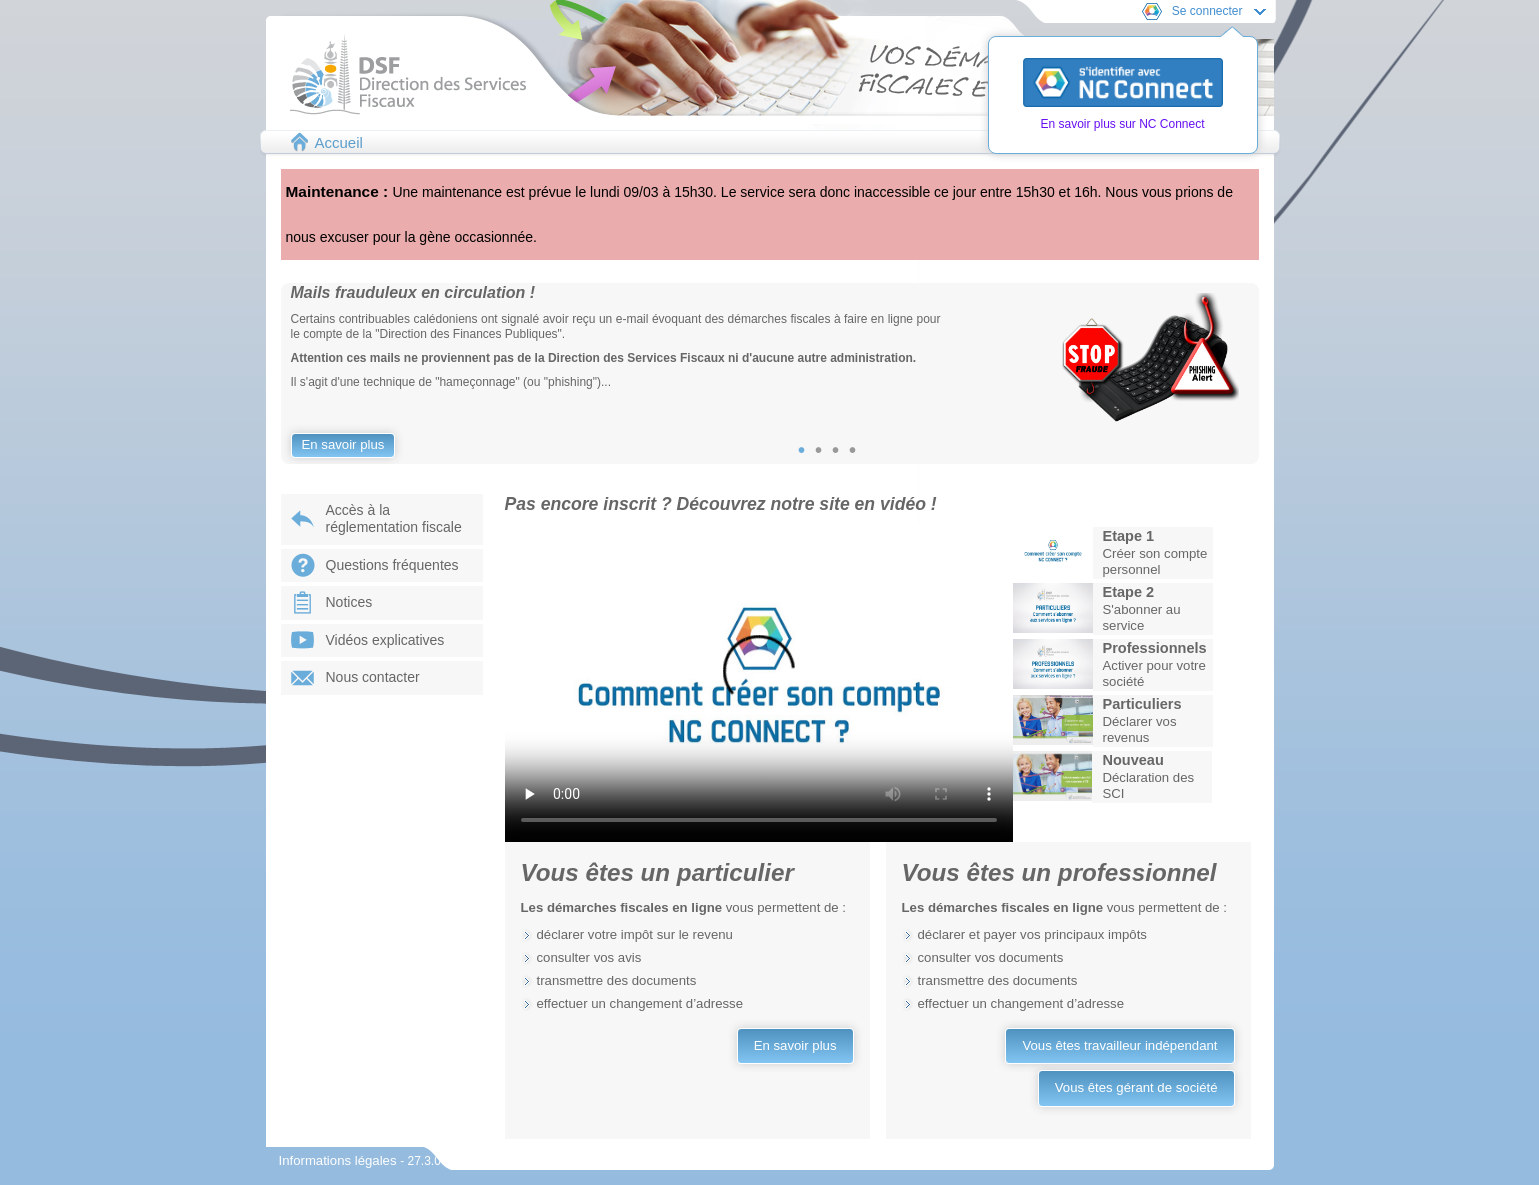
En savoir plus (343, 444)
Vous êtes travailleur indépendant (1119, 1045)
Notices (349, 602)
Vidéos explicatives (385, 640)
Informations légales (340, 1160)
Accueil (339, 142)
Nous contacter (373, 677)
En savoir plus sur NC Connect (1122, 124)
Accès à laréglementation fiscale (394, 519)
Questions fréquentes (392, 565)
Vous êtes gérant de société (1136, 1087)
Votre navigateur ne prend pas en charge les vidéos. (759, 683)
